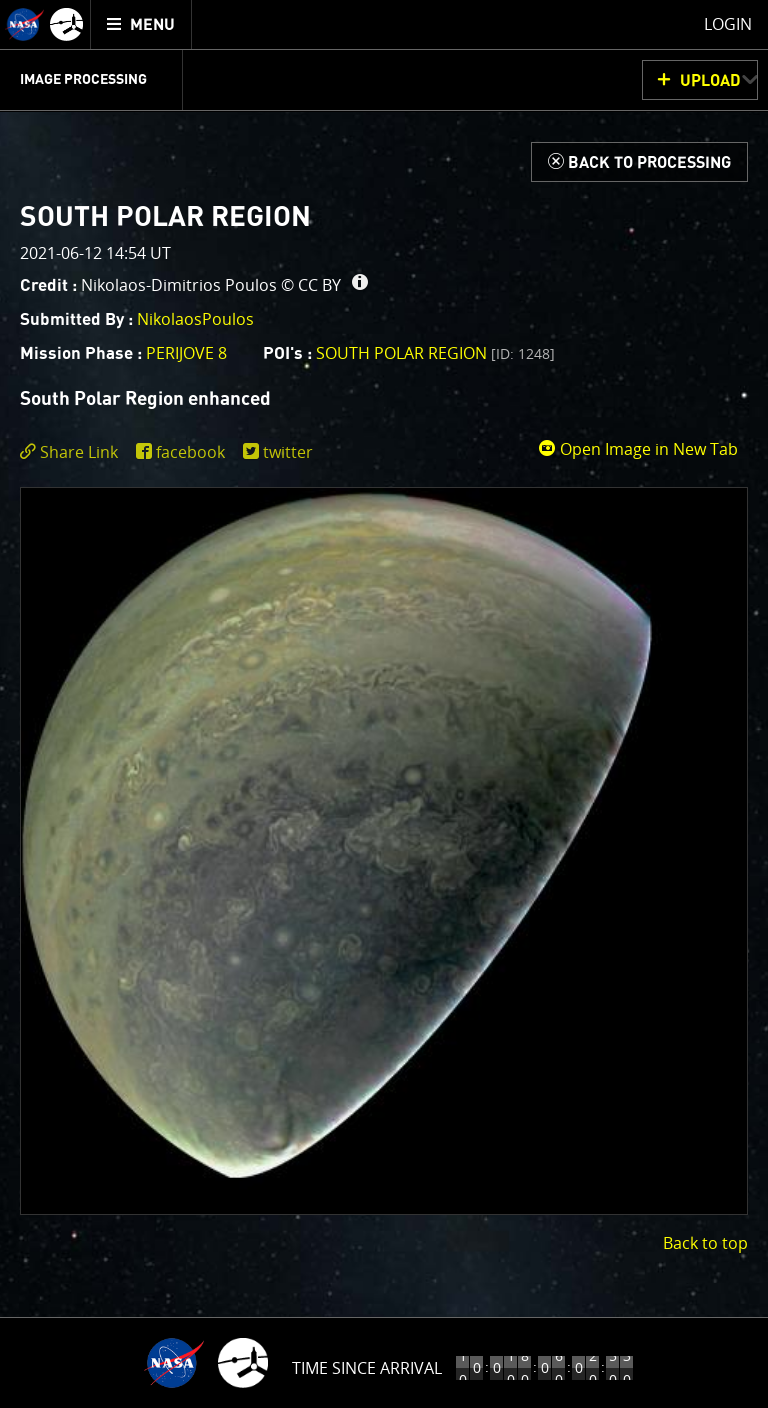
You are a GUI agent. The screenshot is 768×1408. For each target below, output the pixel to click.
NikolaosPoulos (195, 319)
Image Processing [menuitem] (83, 80)
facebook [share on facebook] (190, 452)
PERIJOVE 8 (186, 353)
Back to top (705, 1243)
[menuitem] (141, 24)
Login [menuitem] (728, 24)
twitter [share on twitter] (288, 452)
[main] (384, 704)
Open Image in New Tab (638, 449)
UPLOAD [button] (710, 81)
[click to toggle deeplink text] (73, 452)
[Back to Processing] (639, 162)
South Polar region (435, 353)
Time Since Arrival (367, 1368)
